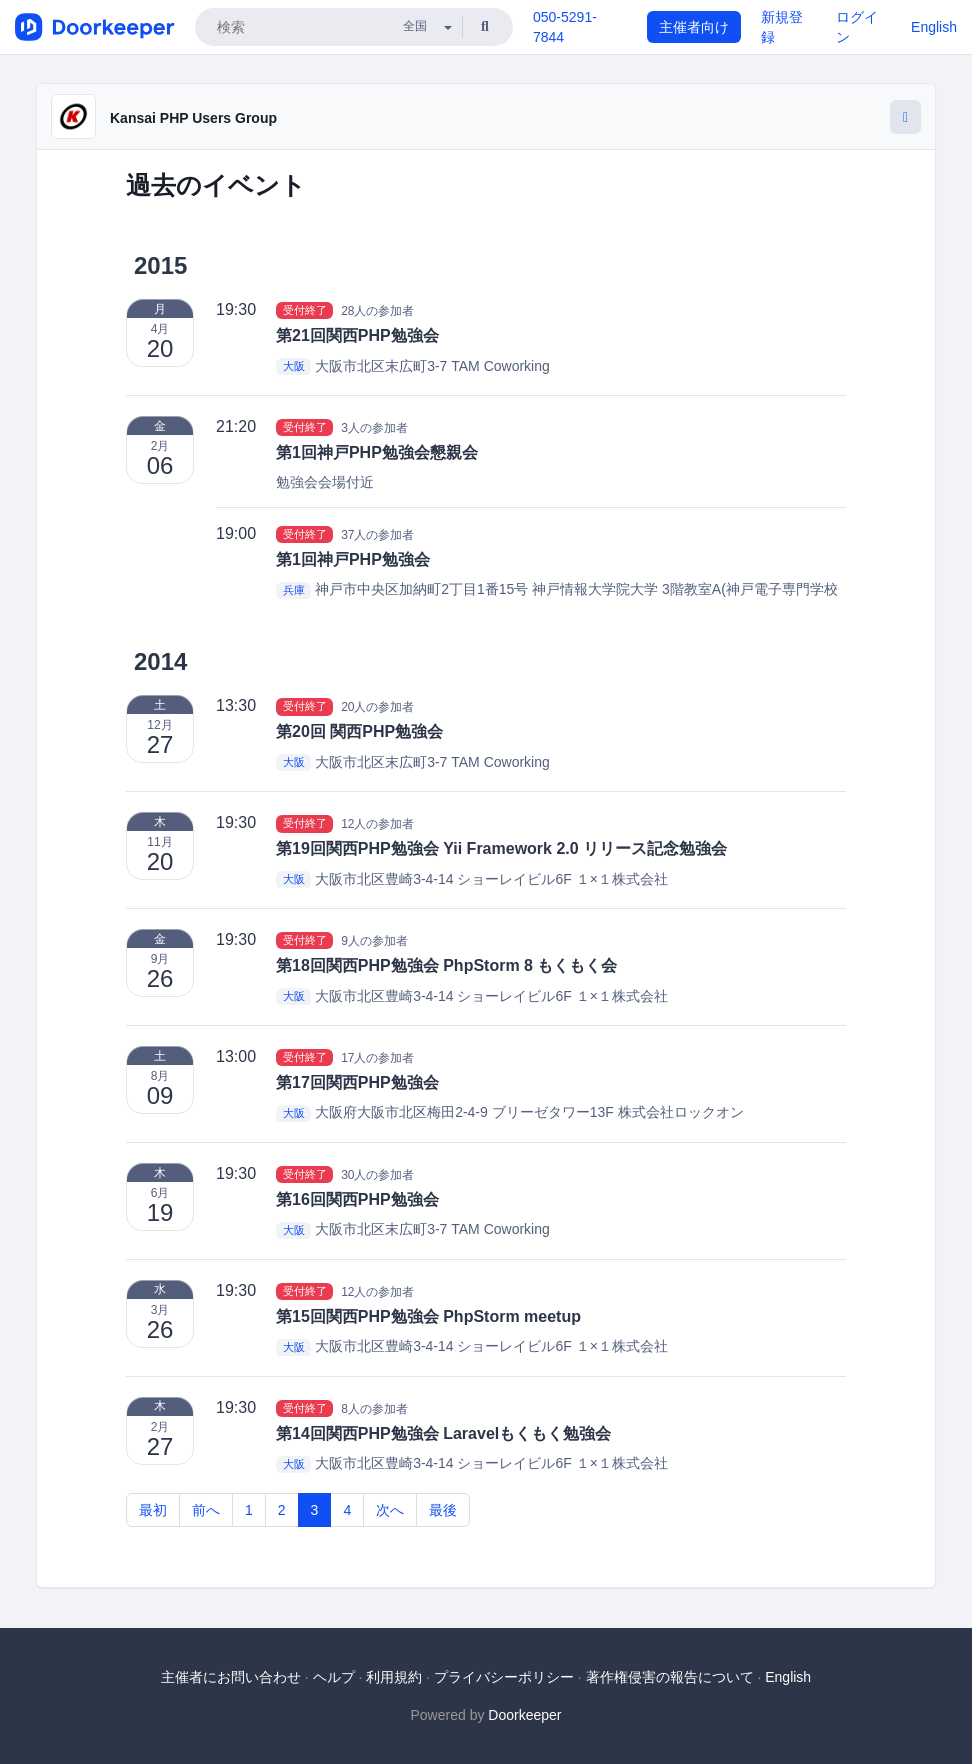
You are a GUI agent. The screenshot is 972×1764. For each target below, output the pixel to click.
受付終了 (305, 310)
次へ (390, 1510)
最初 (153, 1510)
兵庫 (294, 590)
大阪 (294, 367)
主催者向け (694, 27)
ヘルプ (334, 1677)
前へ (206, 1510)
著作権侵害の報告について (670, 1677)
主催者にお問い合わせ (231, 1677)
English (934, 27)
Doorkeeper (524, 1715)
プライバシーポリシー (504, 1677)
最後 (443, 1510)
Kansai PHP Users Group (193, 118)
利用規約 (394, 1677)
